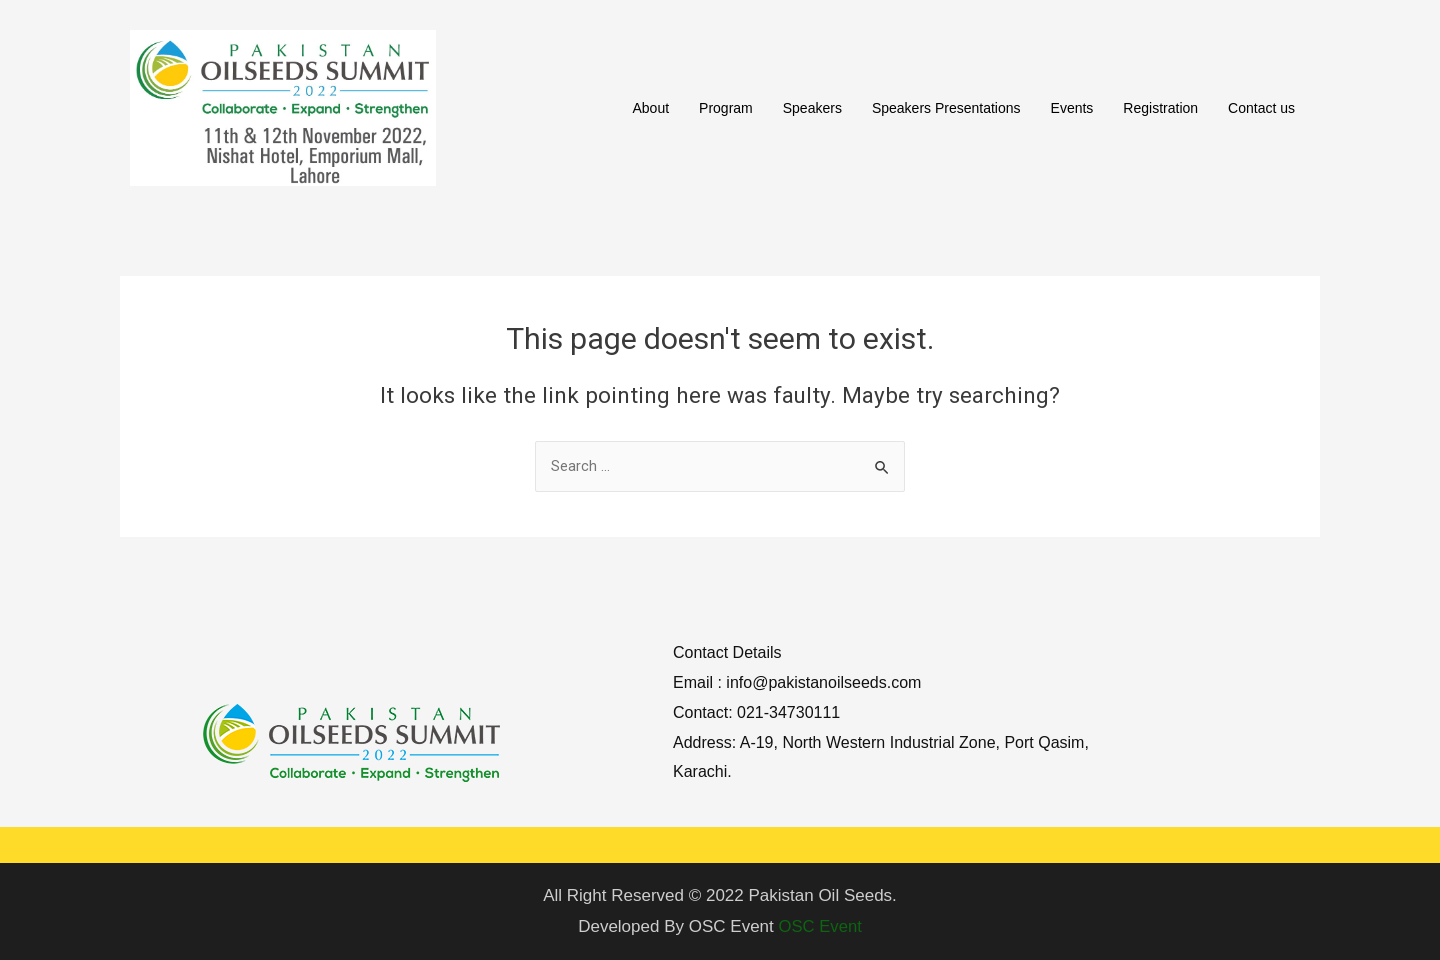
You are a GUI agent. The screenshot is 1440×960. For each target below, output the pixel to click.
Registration (1160, 108)
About (650, 108)
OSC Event (820, 926)
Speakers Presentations (946, 108)
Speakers (812, 108)
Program (726, 108)
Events (1072, 108)
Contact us (1261, 108)
